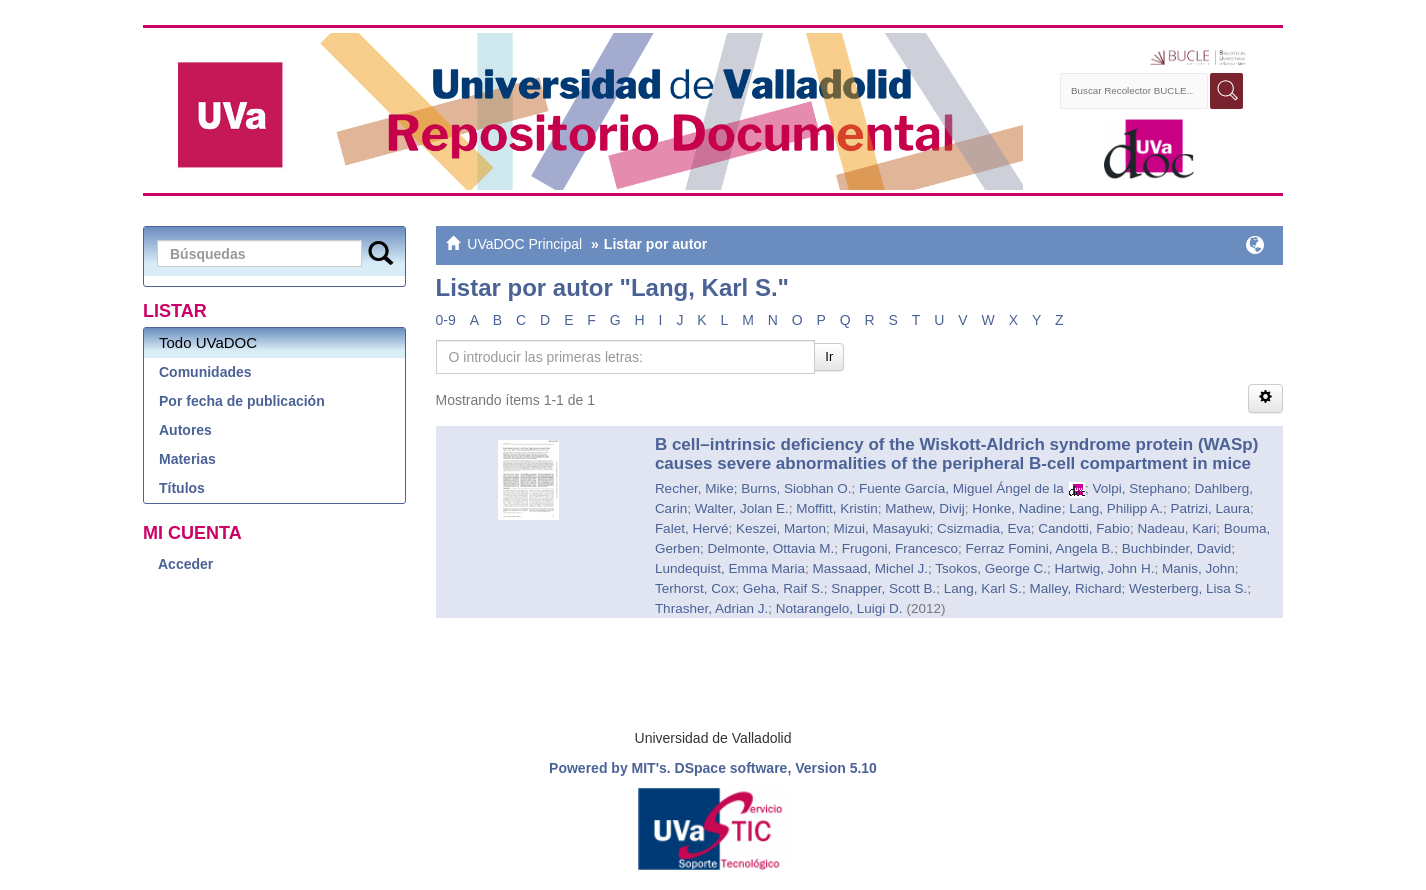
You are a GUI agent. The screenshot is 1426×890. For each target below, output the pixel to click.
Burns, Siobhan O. (796, 488)
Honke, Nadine (1016, 508)
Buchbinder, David (1177, 548)
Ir (829, 356)
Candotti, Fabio (1084, 528)
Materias (187, 459)
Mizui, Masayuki (881, 528)
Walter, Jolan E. (742, 508)
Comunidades (205, 372)
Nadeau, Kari (1176, 528)
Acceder (185, 564)
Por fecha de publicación (242, 401)
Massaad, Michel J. (870, 568)
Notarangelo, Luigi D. (839, 608)
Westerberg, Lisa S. (1188, 588)
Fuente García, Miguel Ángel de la (961, 488)
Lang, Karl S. (983, 588)
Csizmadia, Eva (984, 528)
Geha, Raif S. (783, 588)
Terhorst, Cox (695, 588)
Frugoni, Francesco (900, 548)
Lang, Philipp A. (1116, 508)
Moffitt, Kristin (837, 508)
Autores (185, 430)
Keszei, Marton (781, 528)
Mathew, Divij (925, 508)
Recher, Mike (694, 488)
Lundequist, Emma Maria (730, 568)
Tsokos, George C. (991, 568)
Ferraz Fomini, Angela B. (1040, 548)
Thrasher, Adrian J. (711, 608)
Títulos (182, 488)
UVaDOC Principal (524, 244)
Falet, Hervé (692, 528)
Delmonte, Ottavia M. (770, 548)
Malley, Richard (1075, 588)
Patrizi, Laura (1210, 508)
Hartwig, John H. (1105, 568)
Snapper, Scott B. (883, 588)
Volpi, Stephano (1139, 488)
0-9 (446, 320)
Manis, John (1198, 568)
